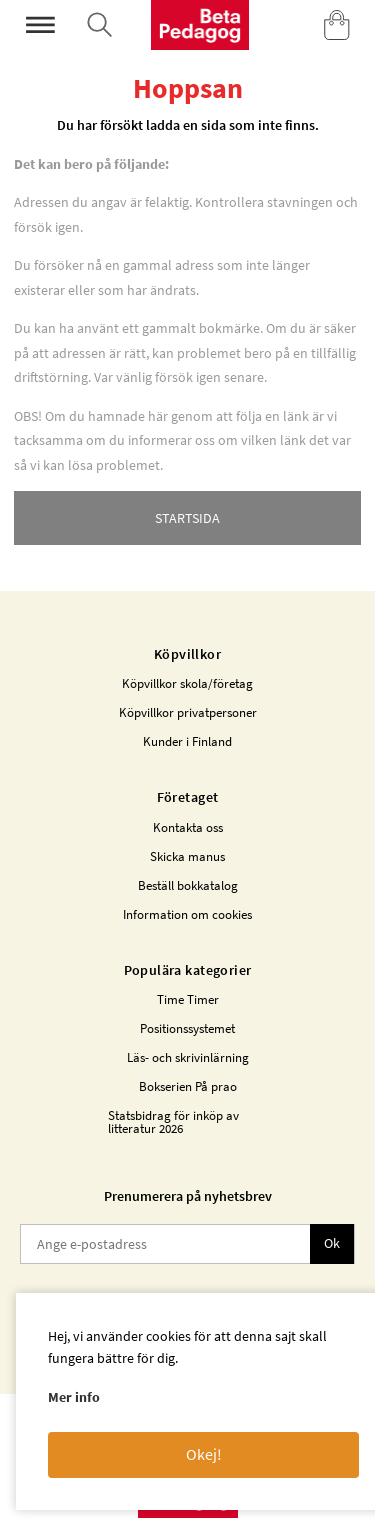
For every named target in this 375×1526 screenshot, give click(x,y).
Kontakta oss (188, 827)
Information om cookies (187, 914)
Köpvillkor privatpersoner (188, 712)
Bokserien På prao (188, 1086)
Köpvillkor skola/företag (187, 683)
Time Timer (188, 999)
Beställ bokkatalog (188, 885)
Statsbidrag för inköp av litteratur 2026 (173, 1122)
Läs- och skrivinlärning (188, 1057)
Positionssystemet (187, 1028)
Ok (332, 1243)
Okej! (204, 1454)
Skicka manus (187, 856)
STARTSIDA (187, 518)
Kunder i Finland (187, 741)
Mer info (74, 1397)
